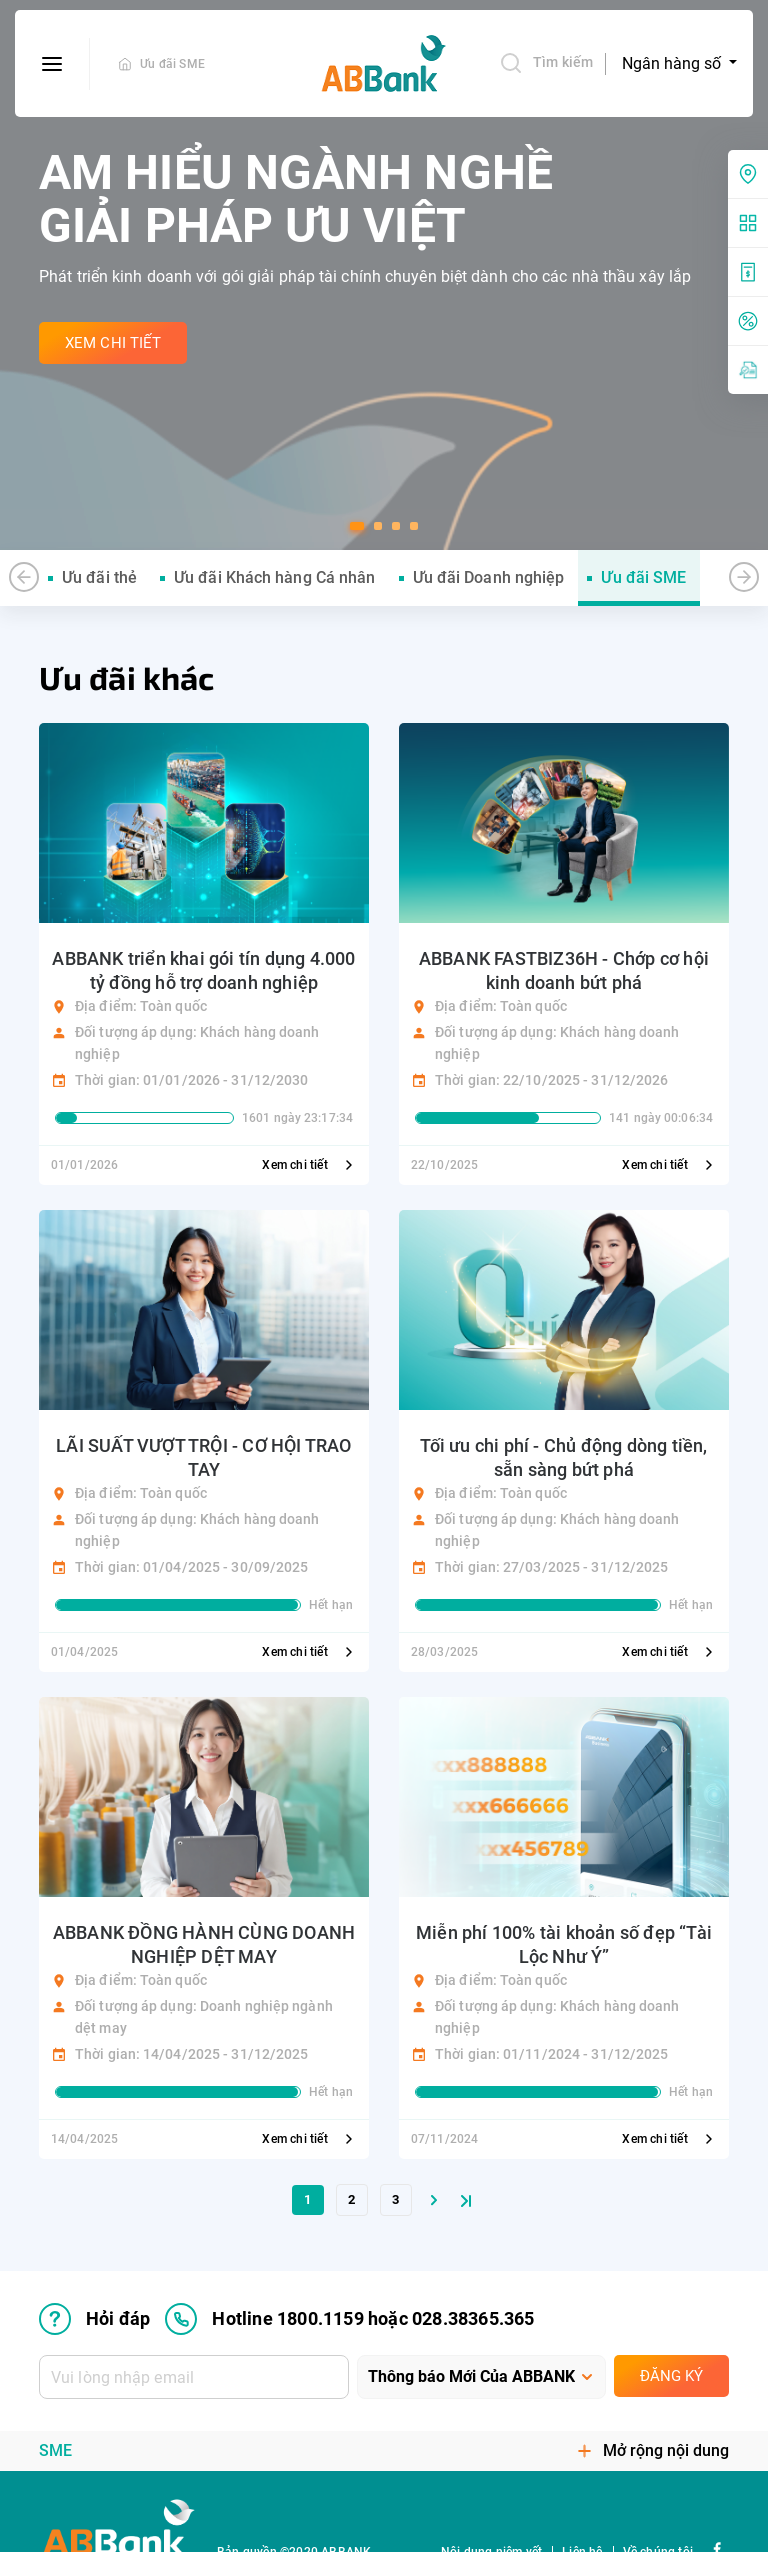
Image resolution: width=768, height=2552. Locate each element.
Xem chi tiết (309, 1165)
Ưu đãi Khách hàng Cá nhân (275, 577)
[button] (357, 526)
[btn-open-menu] (52, 64)
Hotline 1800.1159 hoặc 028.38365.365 (349, 2319)
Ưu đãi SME (172, 64)
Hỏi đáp (94, 2319)
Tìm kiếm (546, 63)
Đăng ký (671, 2376)
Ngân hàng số (673, 63)
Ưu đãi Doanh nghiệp (489, 577)
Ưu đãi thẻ (99, 577)
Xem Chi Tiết (113, 343)
